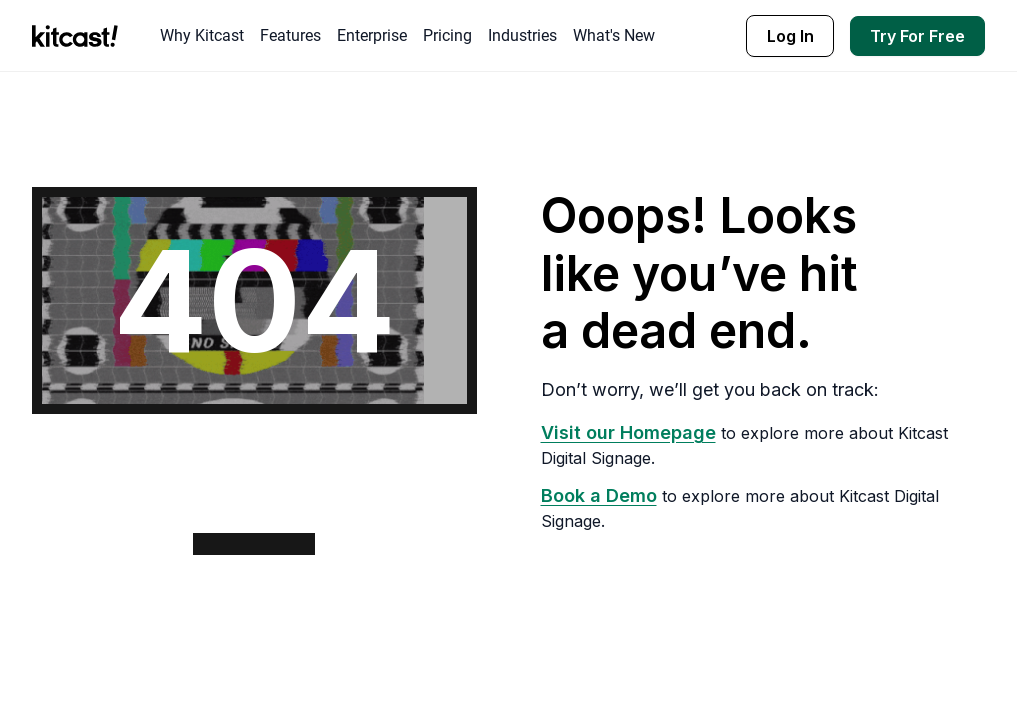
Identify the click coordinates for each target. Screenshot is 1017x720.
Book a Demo (599, 495)
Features (290, 35)
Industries (522, 35)
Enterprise (372, 35)
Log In (790, 36)
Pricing (447, 35)
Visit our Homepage (628, 432)
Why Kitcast (202, 35)
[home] (80, 36)
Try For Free (917, 36)
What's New (614, 35)
